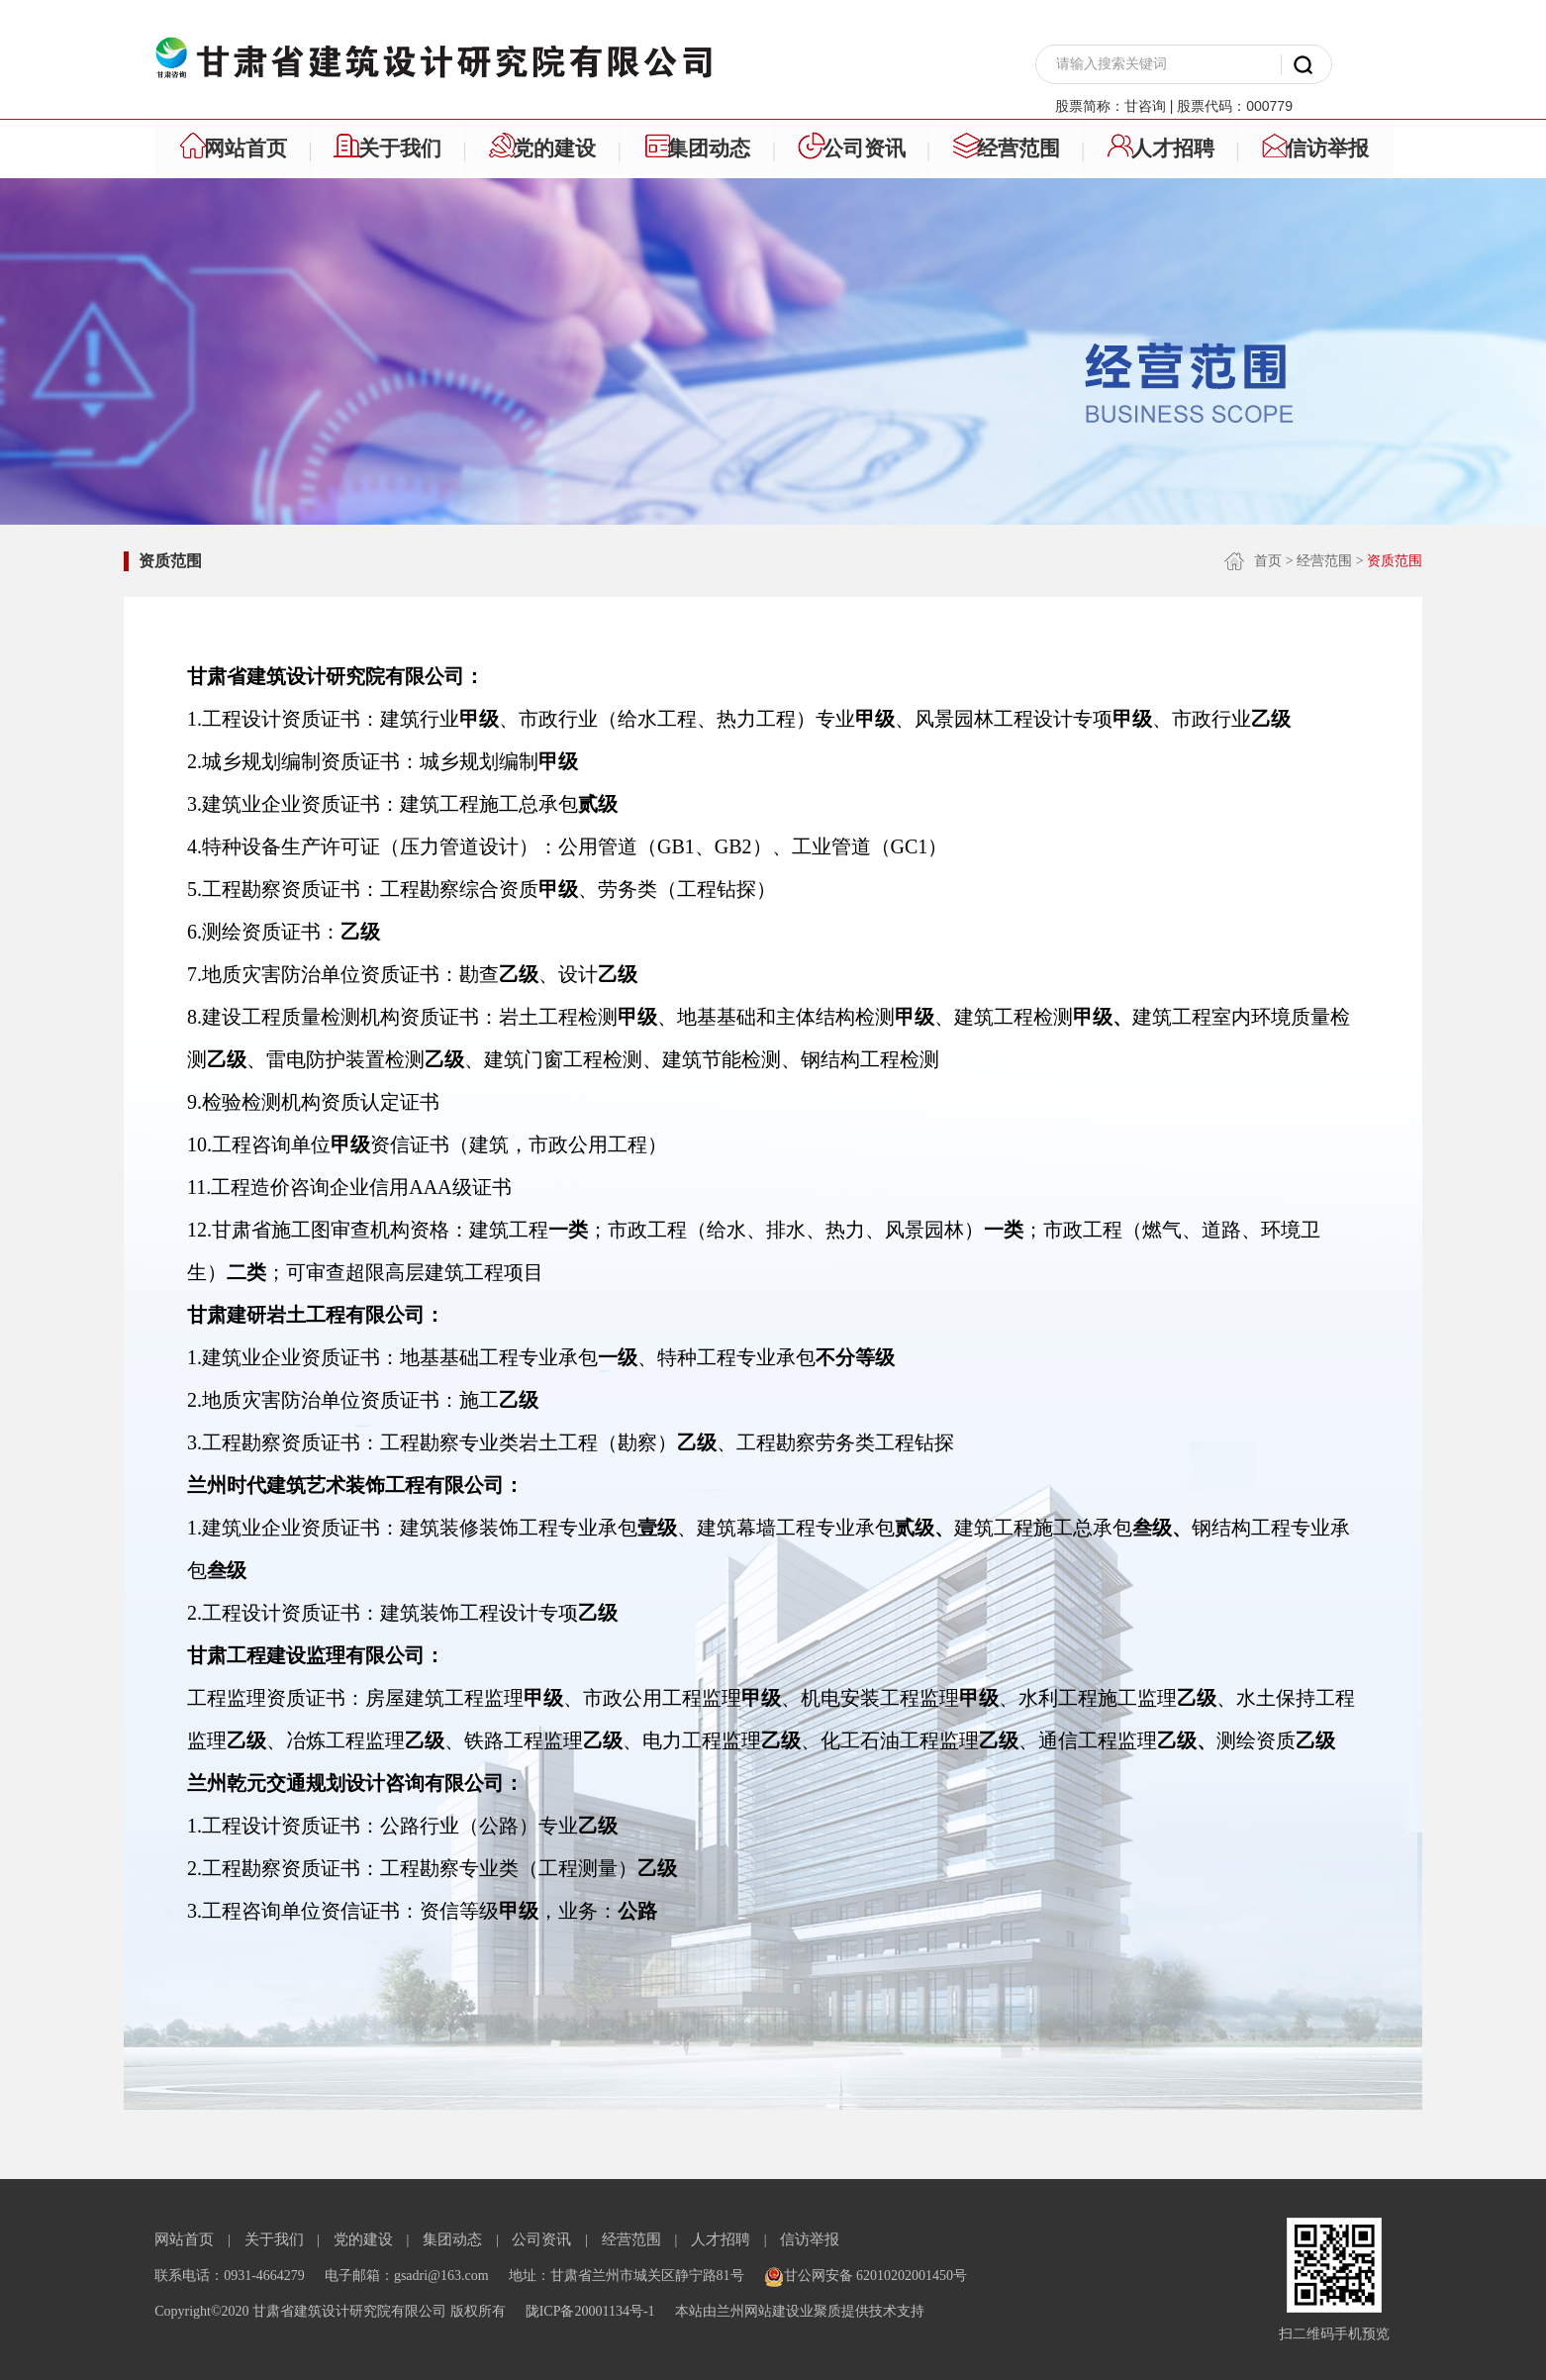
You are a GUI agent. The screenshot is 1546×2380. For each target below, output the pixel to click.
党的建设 (363, 2239)
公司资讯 (541, 2239)
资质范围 (170, 560)
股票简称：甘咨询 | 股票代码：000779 (1174, 106)
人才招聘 (720, 2239)
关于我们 (274, 2239)
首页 (1268, 560)
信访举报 (809, 2239)
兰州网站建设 (758, 2311)
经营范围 (1324, 560)
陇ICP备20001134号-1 (590, 2311)
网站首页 (184, 2239)
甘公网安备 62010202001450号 (866, 2275)
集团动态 (452, 2239)
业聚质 (820, 2311)
